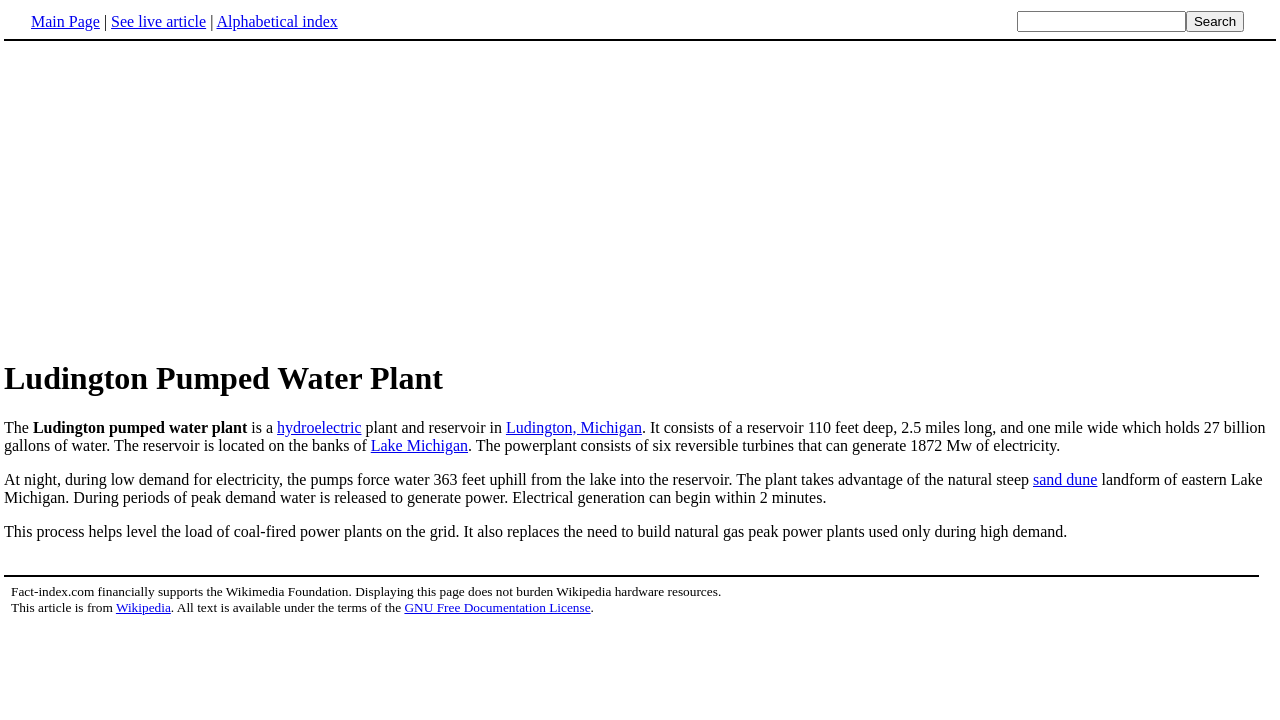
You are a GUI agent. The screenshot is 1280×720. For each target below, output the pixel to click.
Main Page (65, 21)
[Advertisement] (172, 199)
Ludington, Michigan (574, 427)
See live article (158, 21)
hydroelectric (319, 427)
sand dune (1065, 479)
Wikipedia (143, 607)
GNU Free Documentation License (497, 607)
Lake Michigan (419, 445)
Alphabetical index (276, 21)
